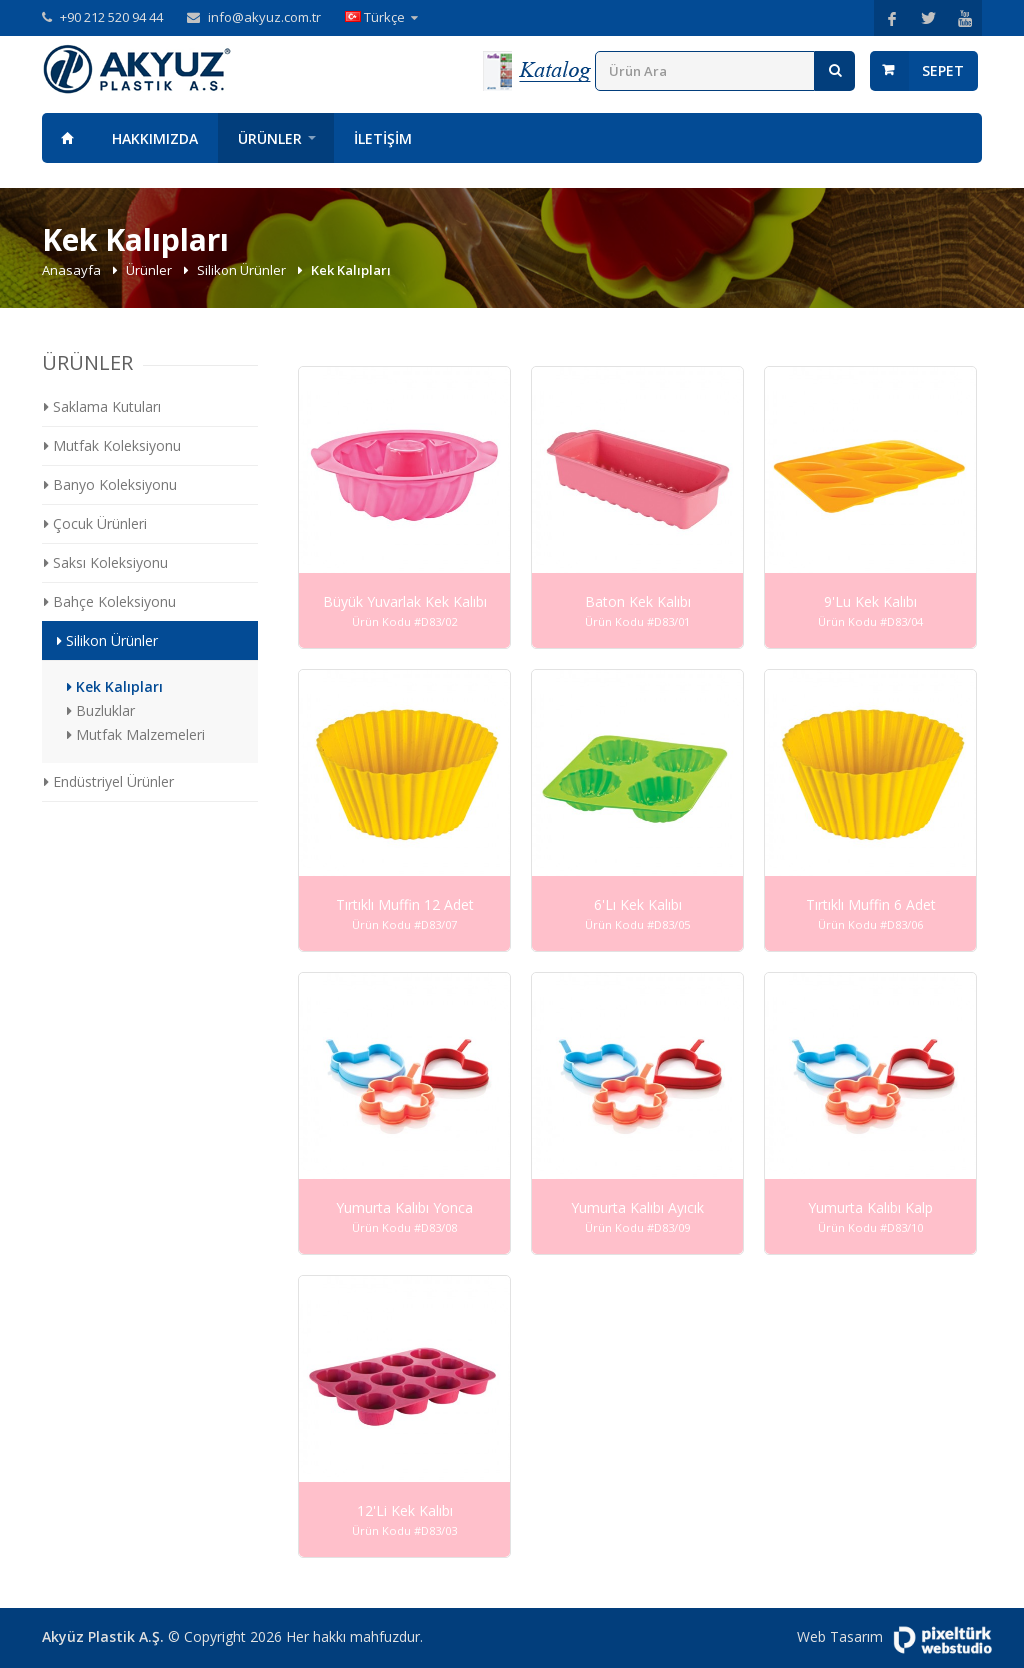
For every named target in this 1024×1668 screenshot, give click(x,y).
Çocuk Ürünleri (95, 523)
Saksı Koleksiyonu (106, 562)
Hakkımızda (155, 138)
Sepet (943, 70)
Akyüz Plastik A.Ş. (103, 1636)
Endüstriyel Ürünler (109, 781)
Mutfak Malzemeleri (136, 734)
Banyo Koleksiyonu (110, 484)
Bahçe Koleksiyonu (110, 601)
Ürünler (270, 138)
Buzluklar (101, 710)
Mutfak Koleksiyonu (112, 445)
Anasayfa (67, 138)
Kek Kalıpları (115, 686)
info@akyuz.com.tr (264, 17)
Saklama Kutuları (102, 406)
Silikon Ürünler (243, 270)
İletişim (383, 138)
